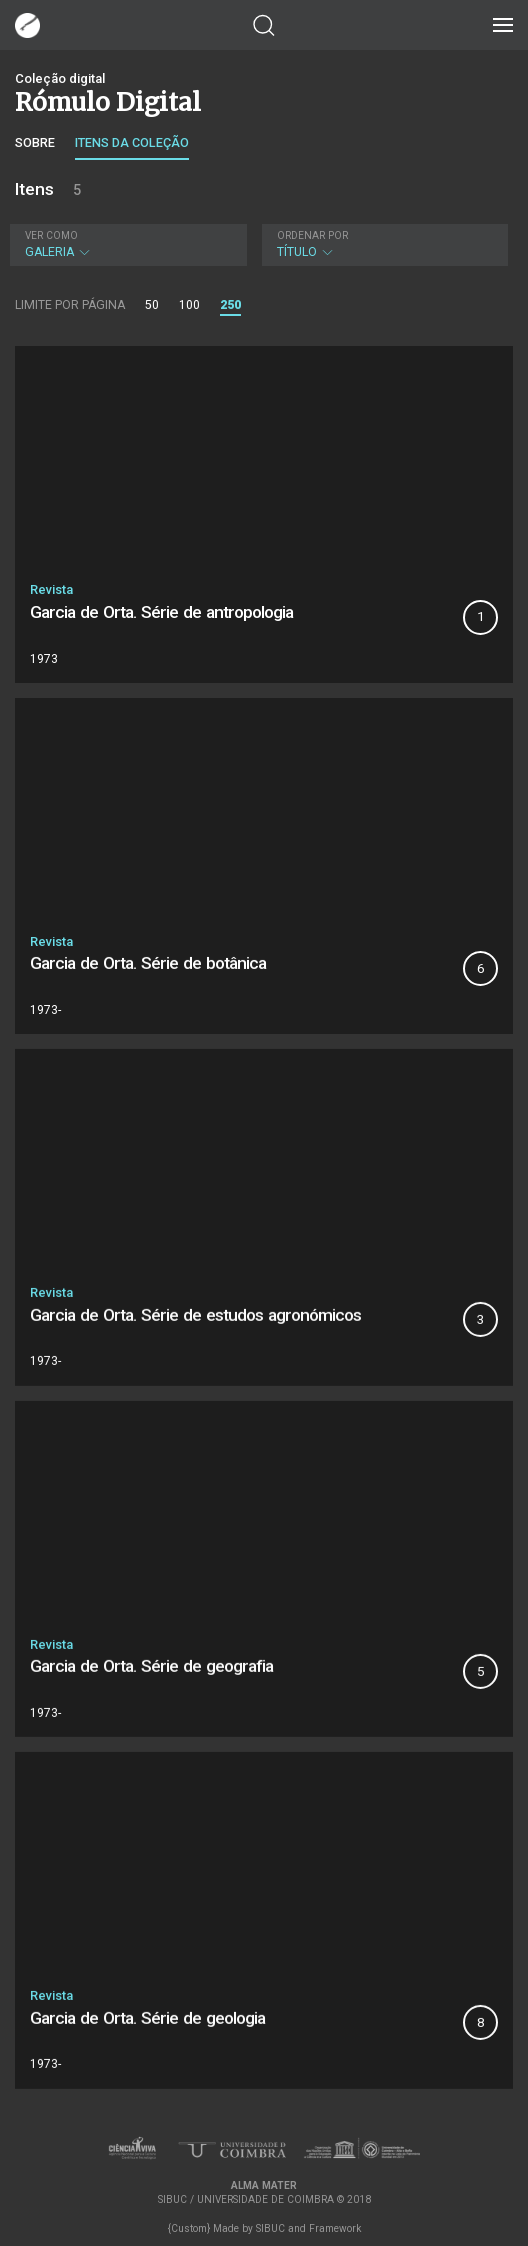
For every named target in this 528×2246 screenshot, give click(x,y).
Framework (335, 2228)
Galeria (126, 244)
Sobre (35, 142)
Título (382, 244)
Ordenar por (312, 235)
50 (152, 305)
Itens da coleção (132, 142)
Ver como (51, 235)
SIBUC (270, 2228)
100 (189, 305)
